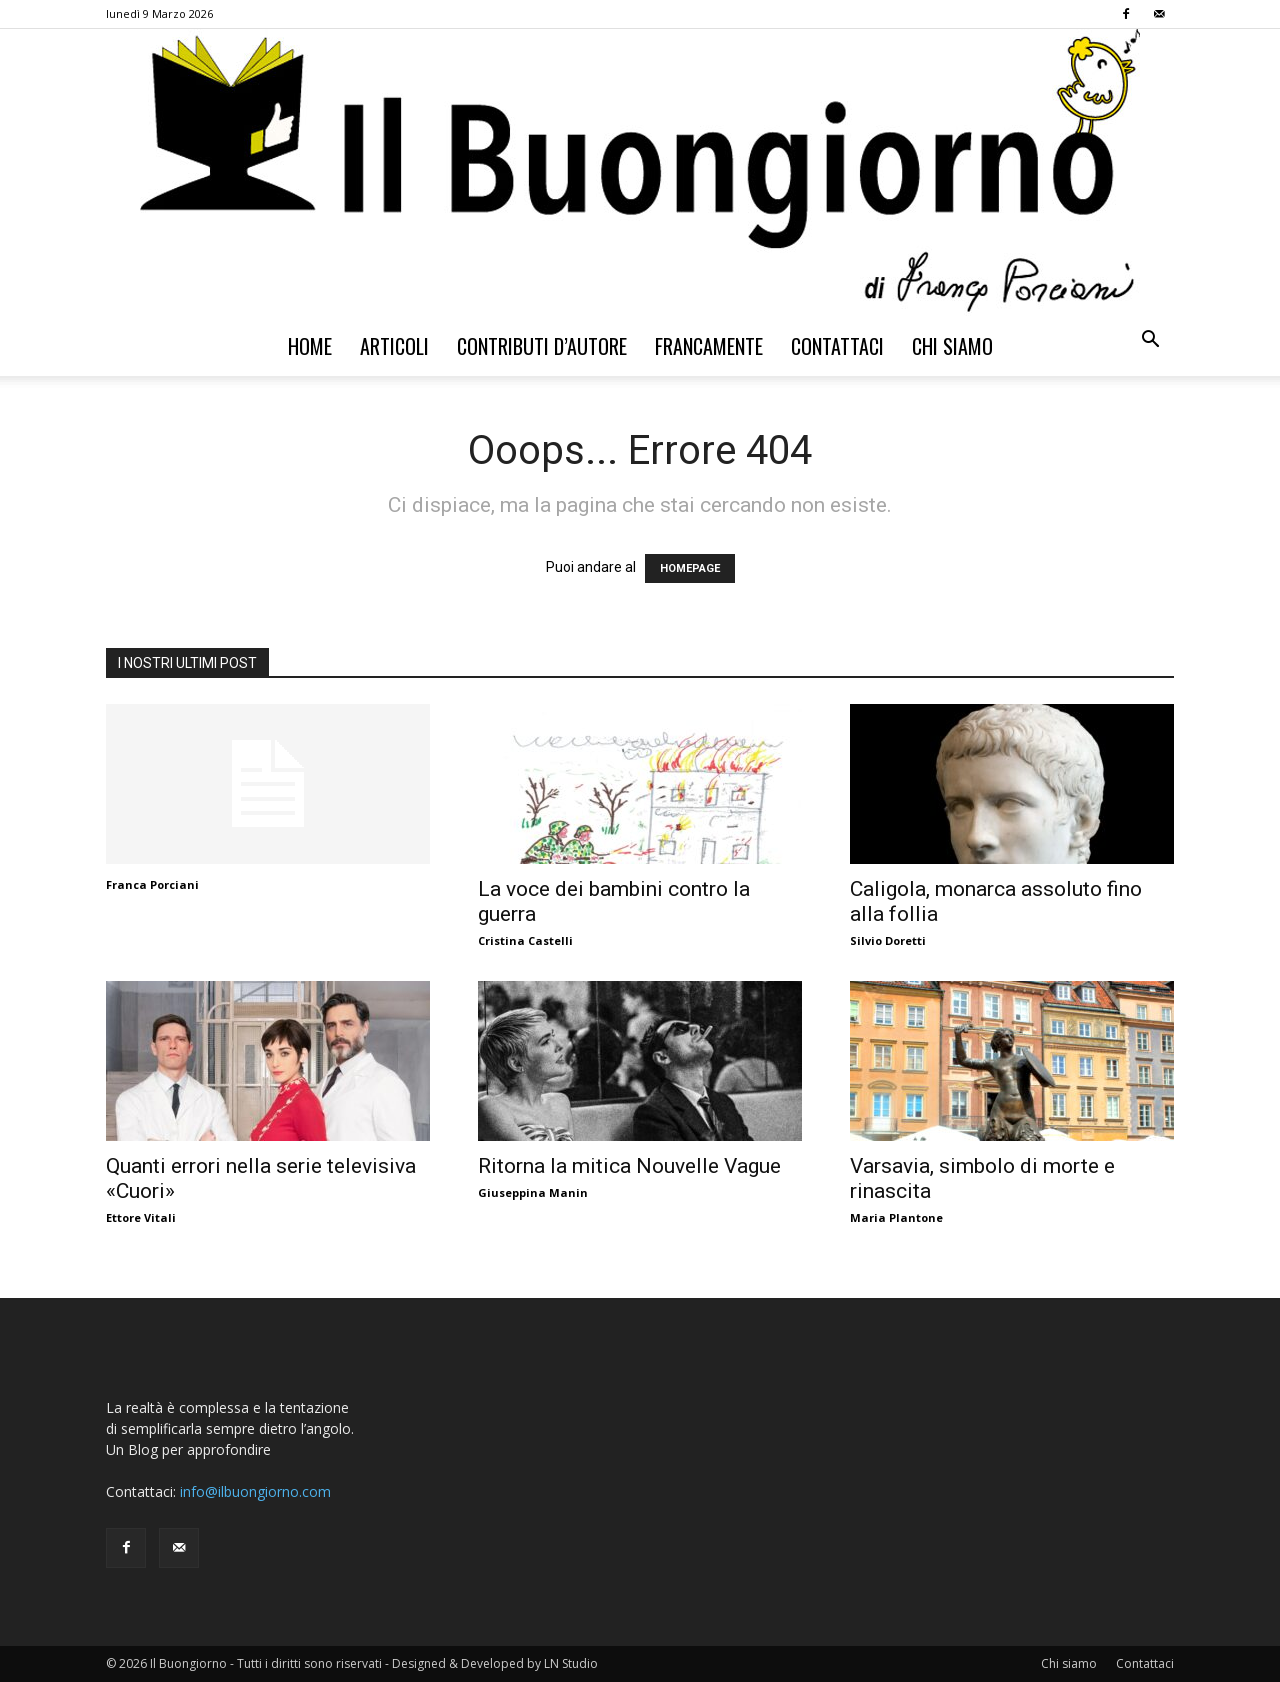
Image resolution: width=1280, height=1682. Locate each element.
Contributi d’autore (542, 346)
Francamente (709, 346)
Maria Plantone (896, 1217)
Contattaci (837, 346)
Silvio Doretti (888, 940)
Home (310, 346)
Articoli (394, 346)
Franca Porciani (152, 884)
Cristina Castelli (525, 940)
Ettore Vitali (141, 1217)
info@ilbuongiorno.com (255, 1491)
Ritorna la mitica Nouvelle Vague (629, 1166)
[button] (1150, 341)
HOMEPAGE (690, 568)
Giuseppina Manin (533, 1192)
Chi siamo (952, 346)
